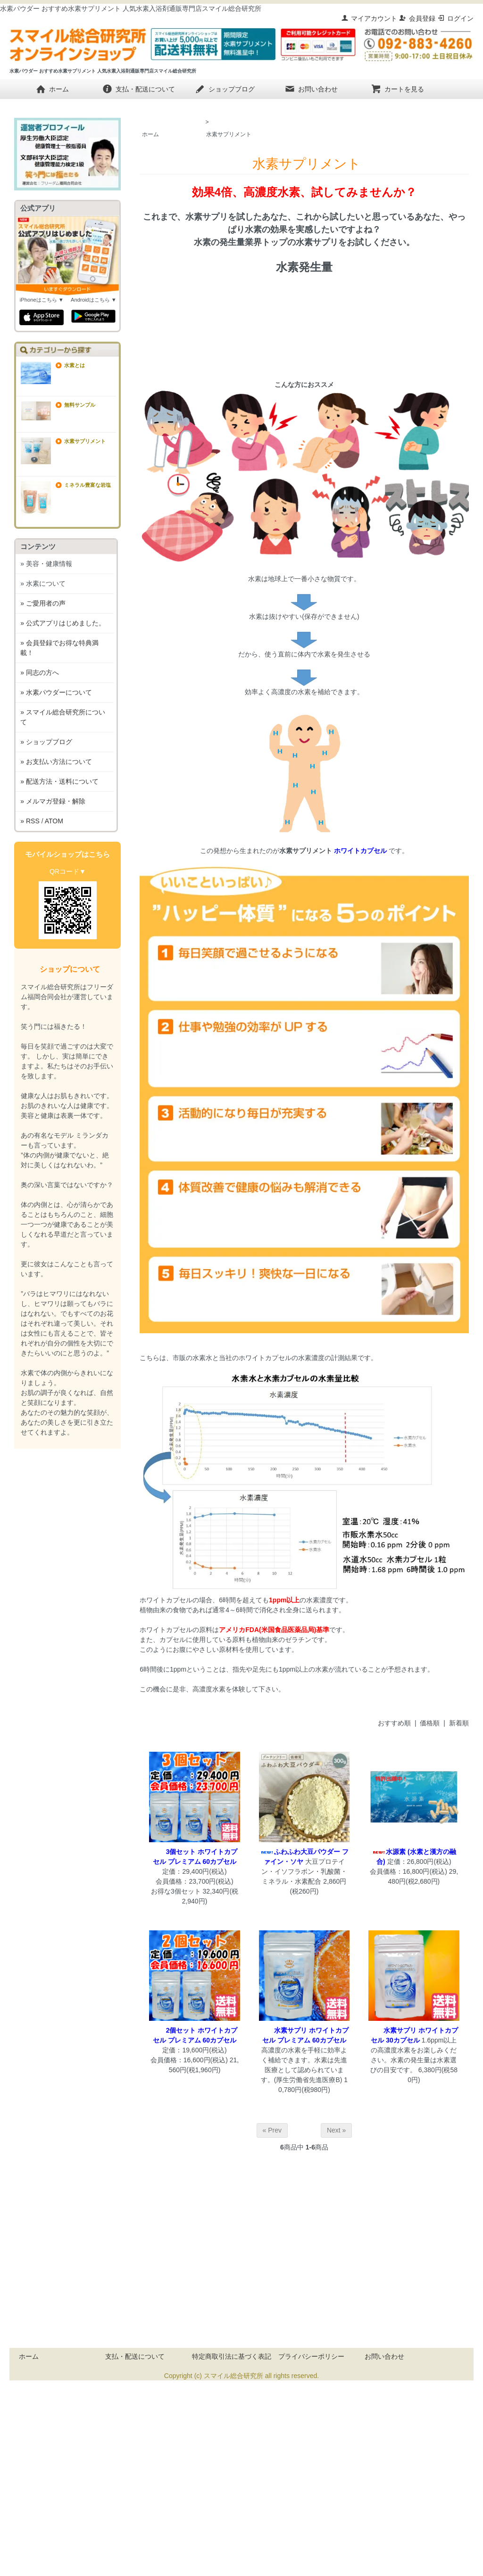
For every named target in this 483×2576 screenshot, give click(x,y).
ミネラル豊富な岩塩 (87, 485)
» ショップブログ (46, 742)
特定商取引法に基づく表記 (231, 2356)
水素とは (74, 365)
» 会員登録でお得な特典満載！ (59, 647)
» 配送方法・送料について (59, 781)
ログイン (455, 18)
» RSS (29, 821)
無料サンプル (79, 405)
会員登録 (417, 18)
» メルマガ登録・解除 (52, 801)
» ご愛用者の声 (43, 603)
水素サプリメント (228, 134)
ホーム (52, 88)
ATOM (54, 821)
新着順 (459, 1723)
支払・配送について (138, 88)
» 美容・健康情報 (46, 563)
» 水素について (43, 583)
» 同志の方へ (39, 672)
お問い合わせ (311, 88)
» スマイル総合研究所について (62, 717)
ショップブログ (225, 88)
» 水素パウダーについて (56, 692)
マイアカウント (369, 18)
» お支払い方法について (56, 761)
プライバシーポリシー (311, 2356)
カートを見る (397, 88)
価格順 (430, 1723)
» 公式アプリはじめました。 (62, 623)
